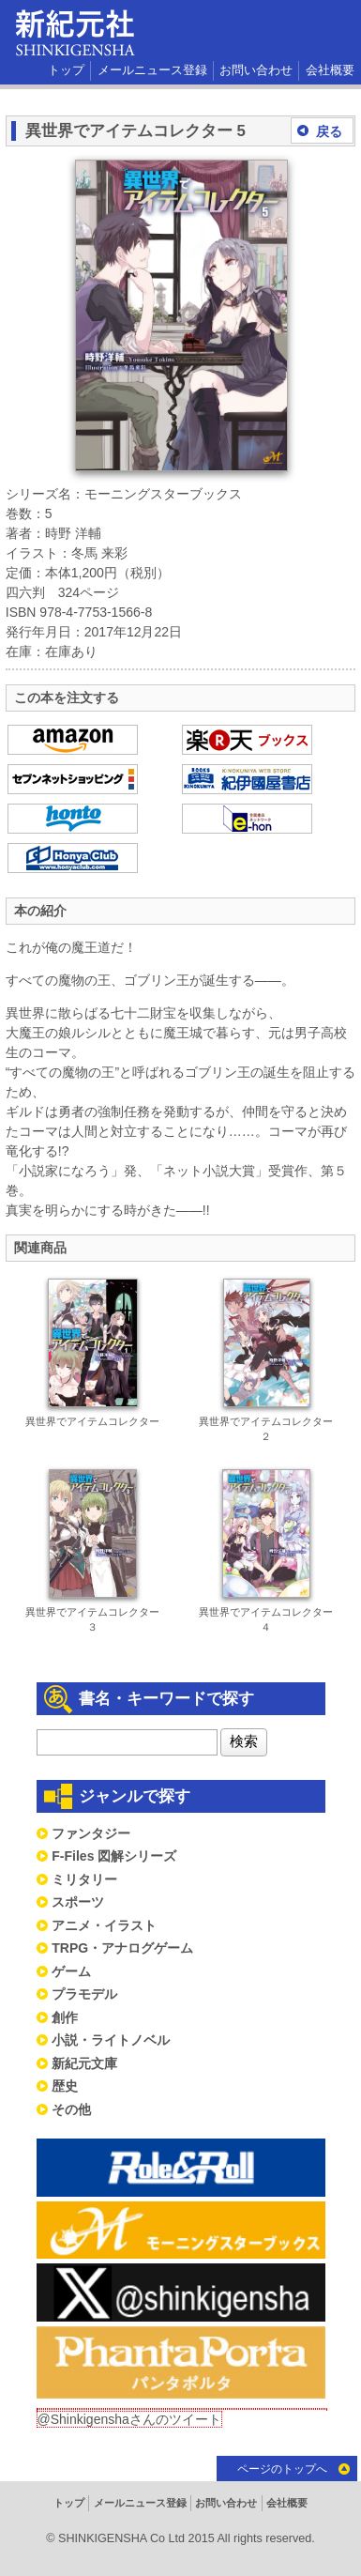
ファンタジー (91, 1833)
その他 (71, 2109)
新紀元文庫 (84, 2063)
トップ (66, 70)
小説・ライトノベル (111, 2039)
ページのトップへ (282, 2469)
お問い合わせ (256, 70)
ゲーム (71, 1971)
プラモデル (84, 1993)
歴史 (65, 2085)
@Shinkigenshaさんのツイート (129, 2419)
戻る (329, 131)
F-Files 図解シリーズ (114, 1855)
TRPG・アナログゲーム (122, 1947)
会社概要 (330, 70)
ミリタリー (84, 1879)
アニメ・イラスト (104, 1925)
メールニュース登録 (152, 70)
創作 (65, 2017)
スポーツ (78, 1901)
